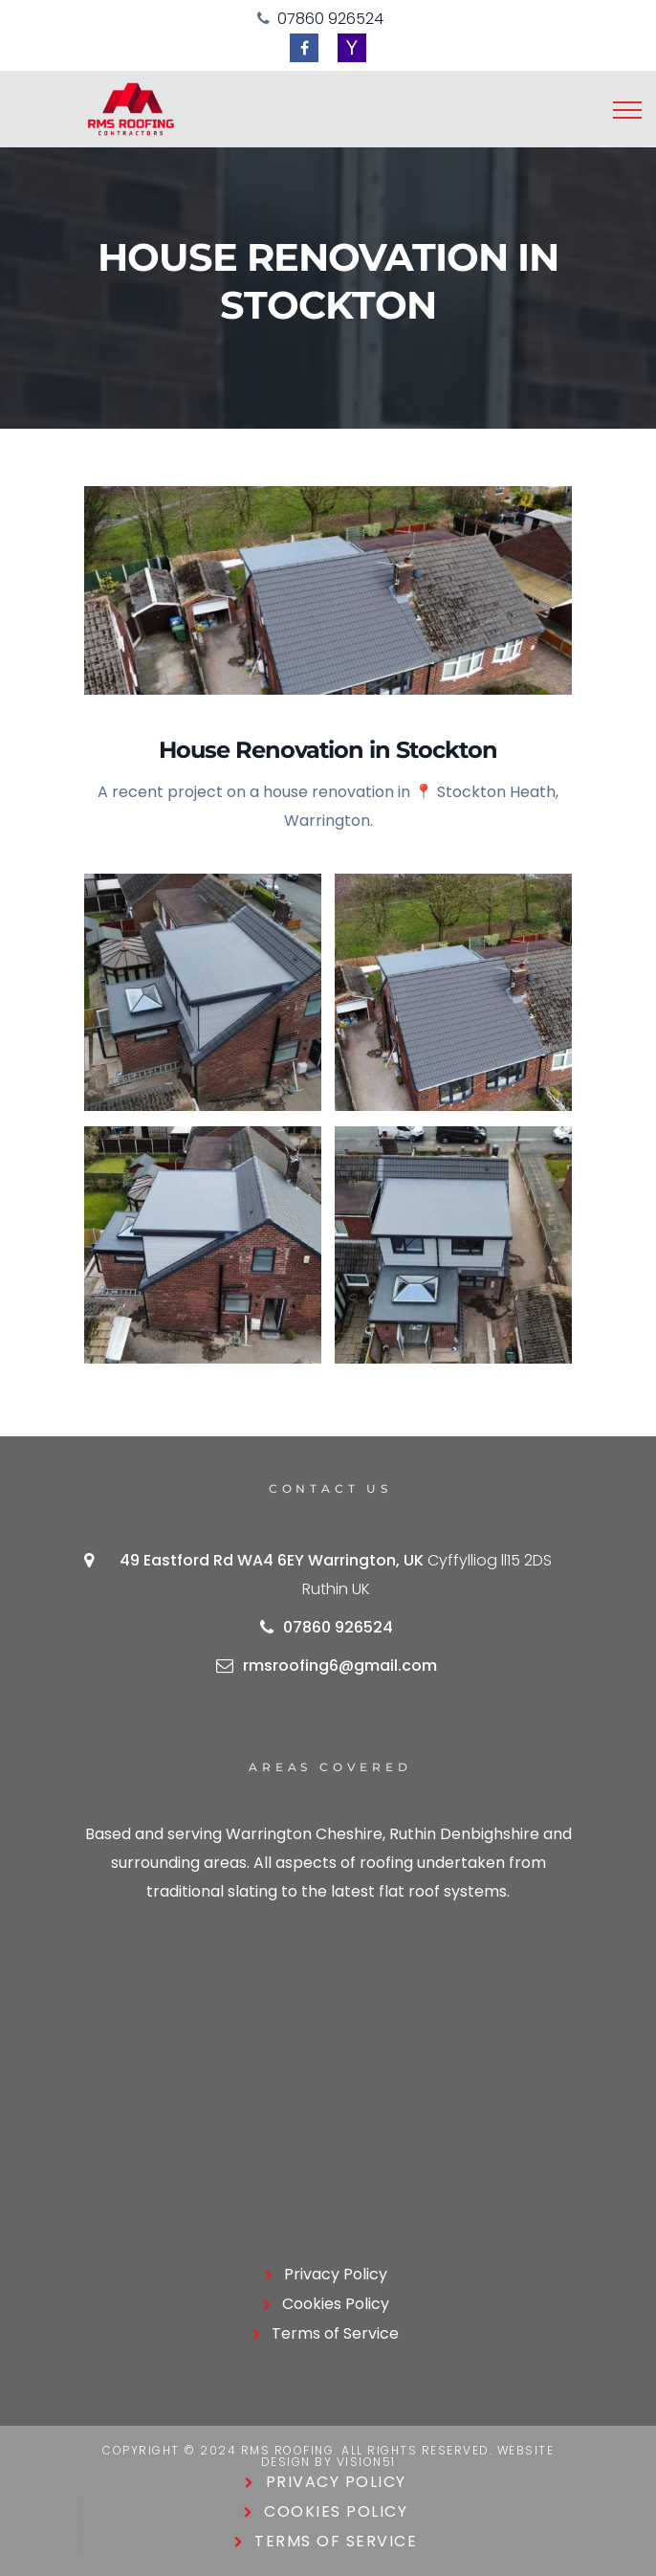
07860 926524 (330, 19)
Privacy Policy (335, 2274)
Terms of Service (335, 2333)
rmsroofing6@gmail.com (340, 1665)
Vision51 (366, 2462)
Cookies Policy (335, 2304)
